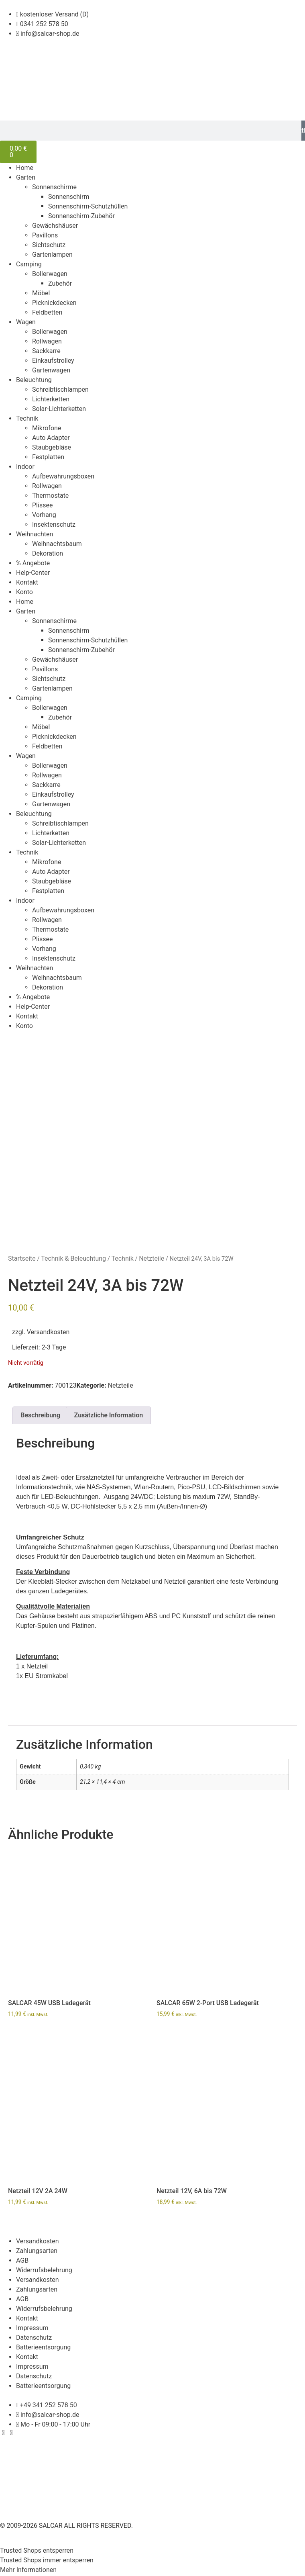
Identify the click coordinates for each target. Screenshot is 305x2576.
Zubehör (60, 283)
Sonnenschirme (54, 187)
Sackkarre (46, 351)
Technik (27, 418)
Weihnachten (34, 534)
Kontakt (27, 582)
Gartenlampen (52, 254)
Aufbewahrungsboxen (63, 476)
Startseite (22, 1259)
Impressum (32, 2329)
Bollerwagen (49, 274)
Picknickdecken (54, 303)
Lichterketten (50, 399)
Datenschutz (34, 2338)
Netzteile (151, 1259)
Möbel (41, 293)
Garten (25, 177)
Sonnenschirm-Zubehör (81, 216)
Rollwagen (47, 341)
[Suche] (303, 131)
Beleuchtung (34, 380)
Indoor (25, 466)
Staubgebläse (51, 447)
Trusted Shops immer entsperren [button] (47, 2561)
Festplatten (48, 457)
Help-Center (33, 573)
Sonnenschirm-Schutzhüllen (88, 206)
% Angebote (33, 563)
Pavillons (45, 235)
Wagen (26, 322)
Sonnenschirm (68, 196)
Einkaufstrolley (53, 360)
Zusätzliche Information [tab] (108, 1416)
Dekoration (47, 553)
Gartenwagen (51, 370)
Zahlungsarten (36, 2251)
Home (24, 168)
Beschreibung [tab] (40, 1416)
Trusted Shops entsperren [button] (36, 2552)
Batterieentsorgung (43, 2348)
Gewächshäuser (55, 225)
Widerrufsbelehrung (44, 2271)
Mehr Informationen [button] (28, 2571)
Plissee (42, 505)
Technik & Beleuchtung (73, 1259)
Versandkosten (48, 1333)
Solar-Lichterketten (59, 409)
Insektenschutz (53, 524)
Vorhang (44, 515)
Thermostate (50, 495)
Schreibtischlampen (60, 389)
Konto (24, 592)
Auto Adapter (51, 438)
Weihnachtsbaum (57, 544)
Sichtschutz (48, 245)
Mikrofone (46, 428)
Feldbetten (47, 312)
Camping (29, 264)
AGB (22, 2261)
